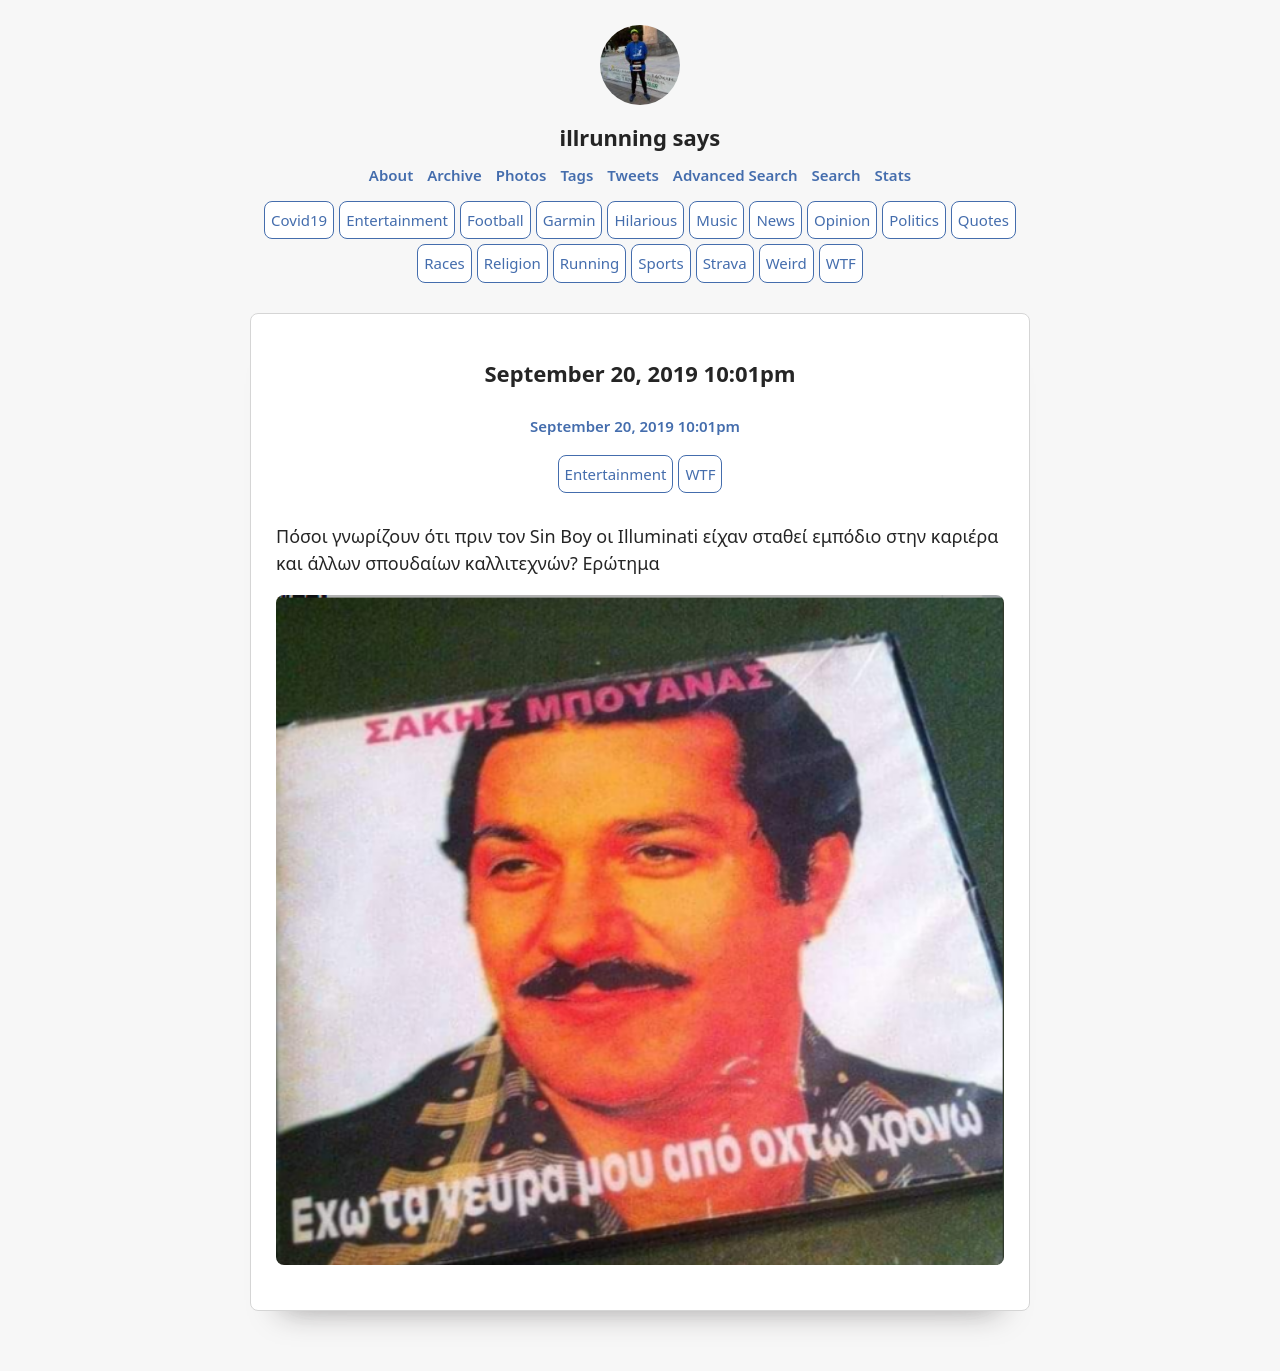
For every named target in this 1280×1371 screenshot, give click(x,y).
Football (495, 220)
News (775, 220)
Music (716, 220)
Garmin (569, 220)
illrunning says (640, 137)
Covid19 (299, 220)
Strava (725, 263)
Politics (914, 220)
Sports (660, 263)
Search (835, 175)
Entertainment (397, 220)
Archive (454, 175)
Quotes (983, 220)
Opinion (842, 220)
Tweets (633, 175)
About (391, 175)
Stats (893, 175)
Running (590, 263)
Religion (512, 263)
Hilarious (645, 220)
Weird (786, 263)
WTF (841, 263)
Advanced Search (735, 175)
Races (444, 263)
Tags (576, 175)
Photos (521, 175)
